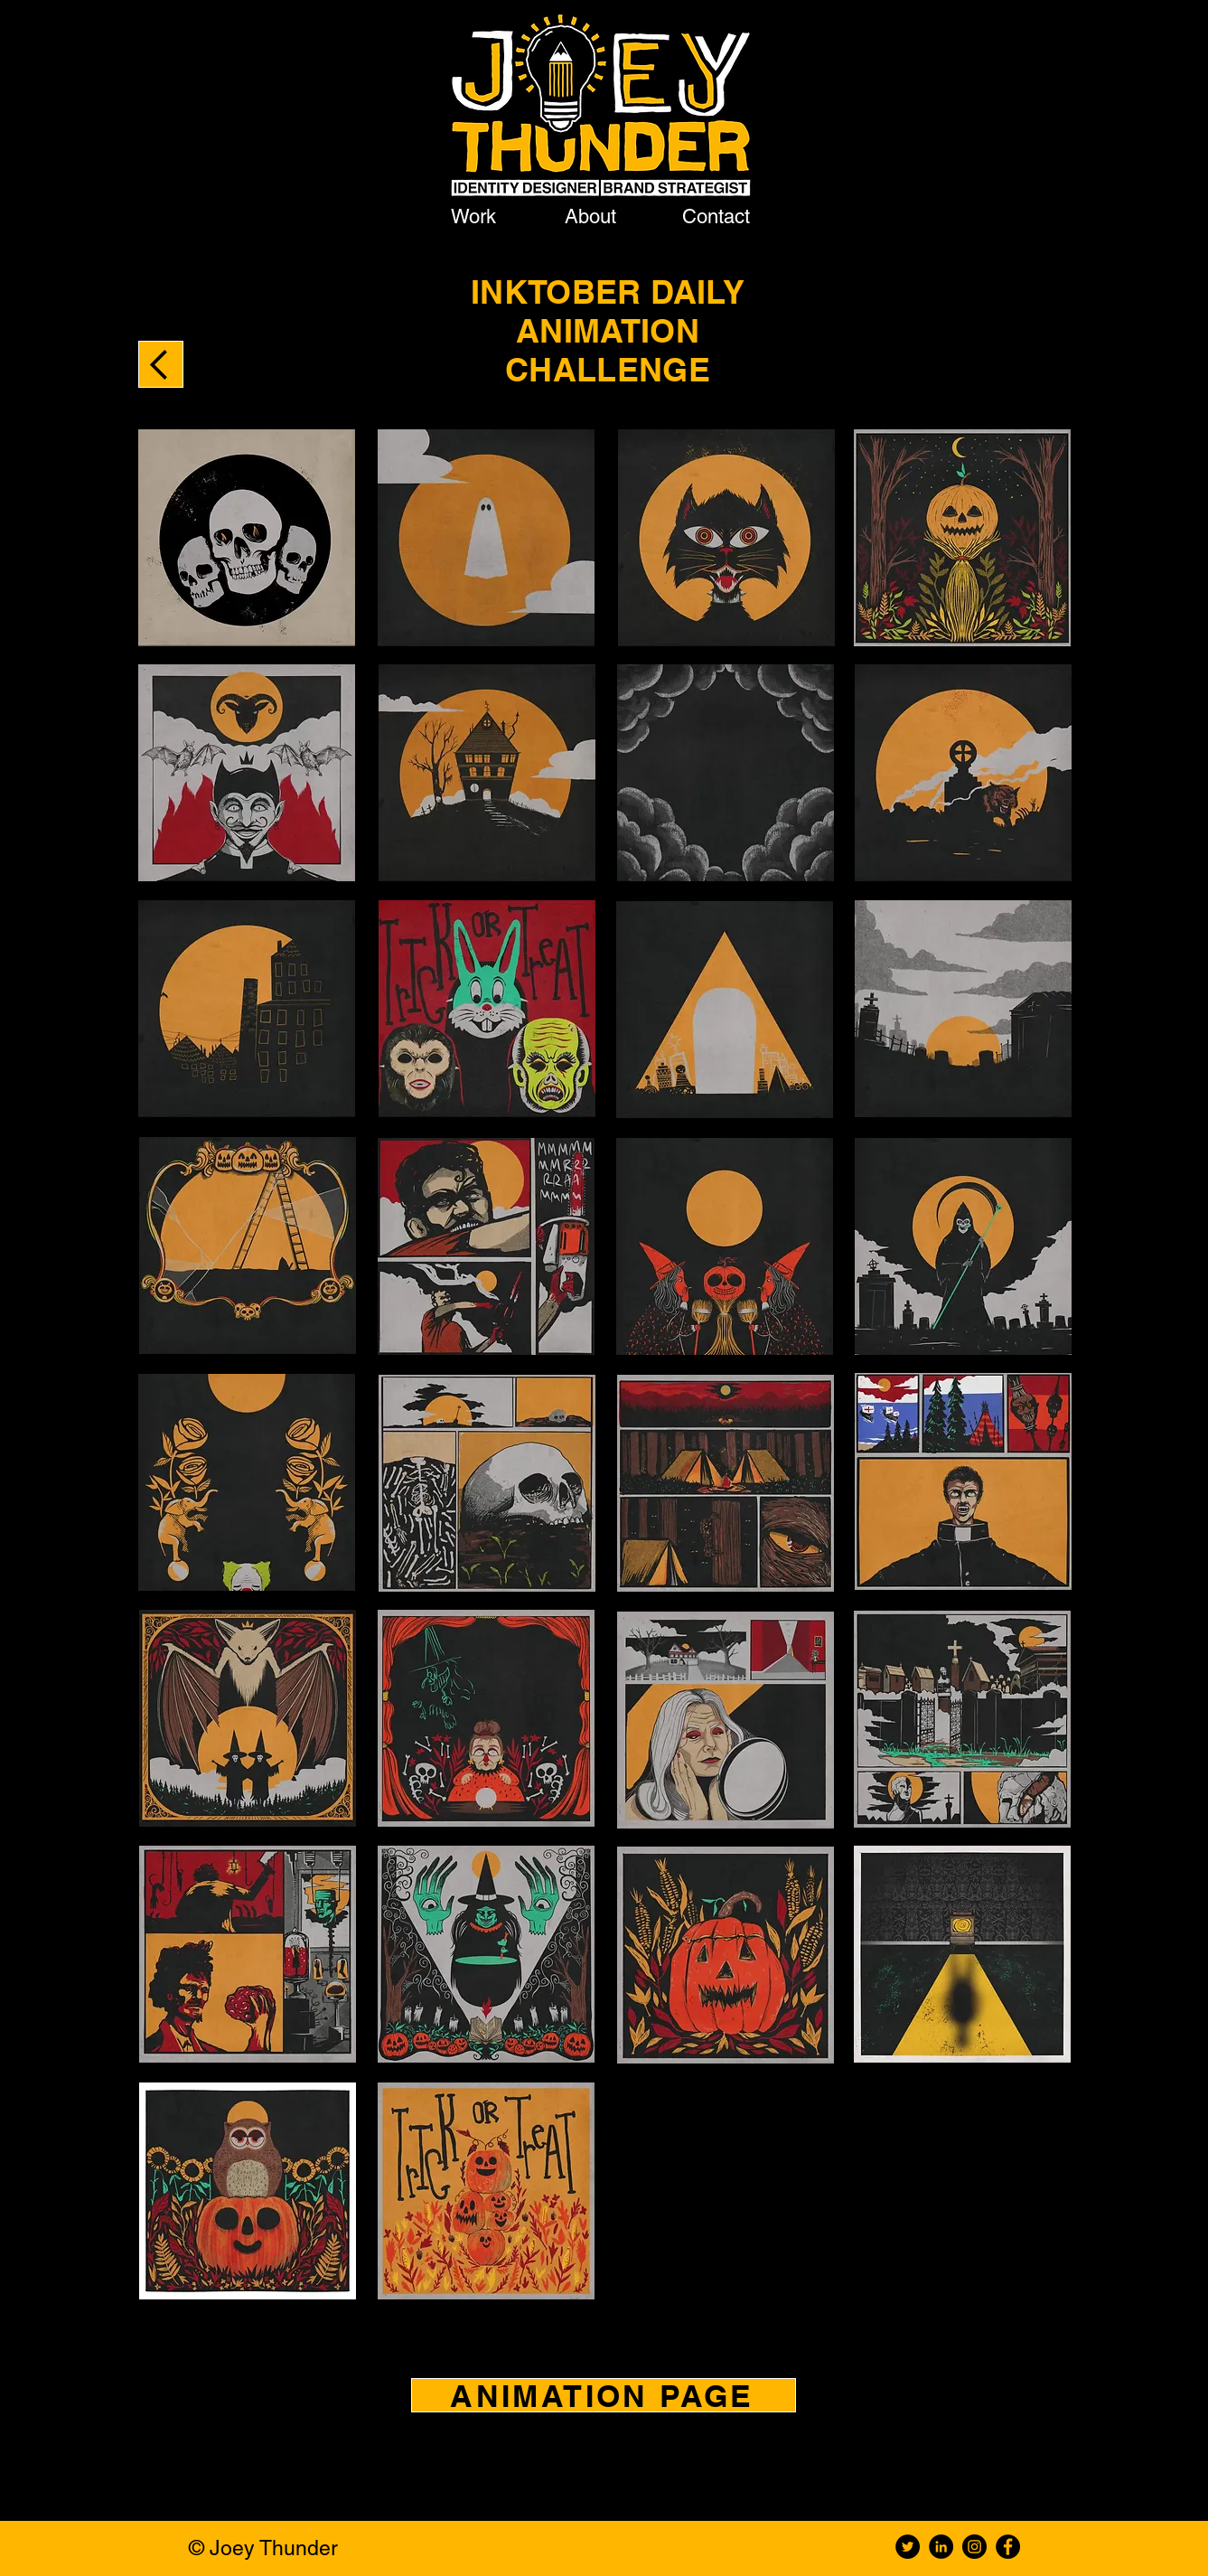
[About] (593, 216)
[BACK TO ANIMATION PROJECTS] (160, 364)
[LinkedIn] (941, 2546)
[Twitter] (907, 2546)
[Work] (475, 216)
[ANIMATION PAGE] (603, 2395)
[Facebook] (1008, 2546)
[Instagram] (974, 2546)
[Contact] (718, 216)
